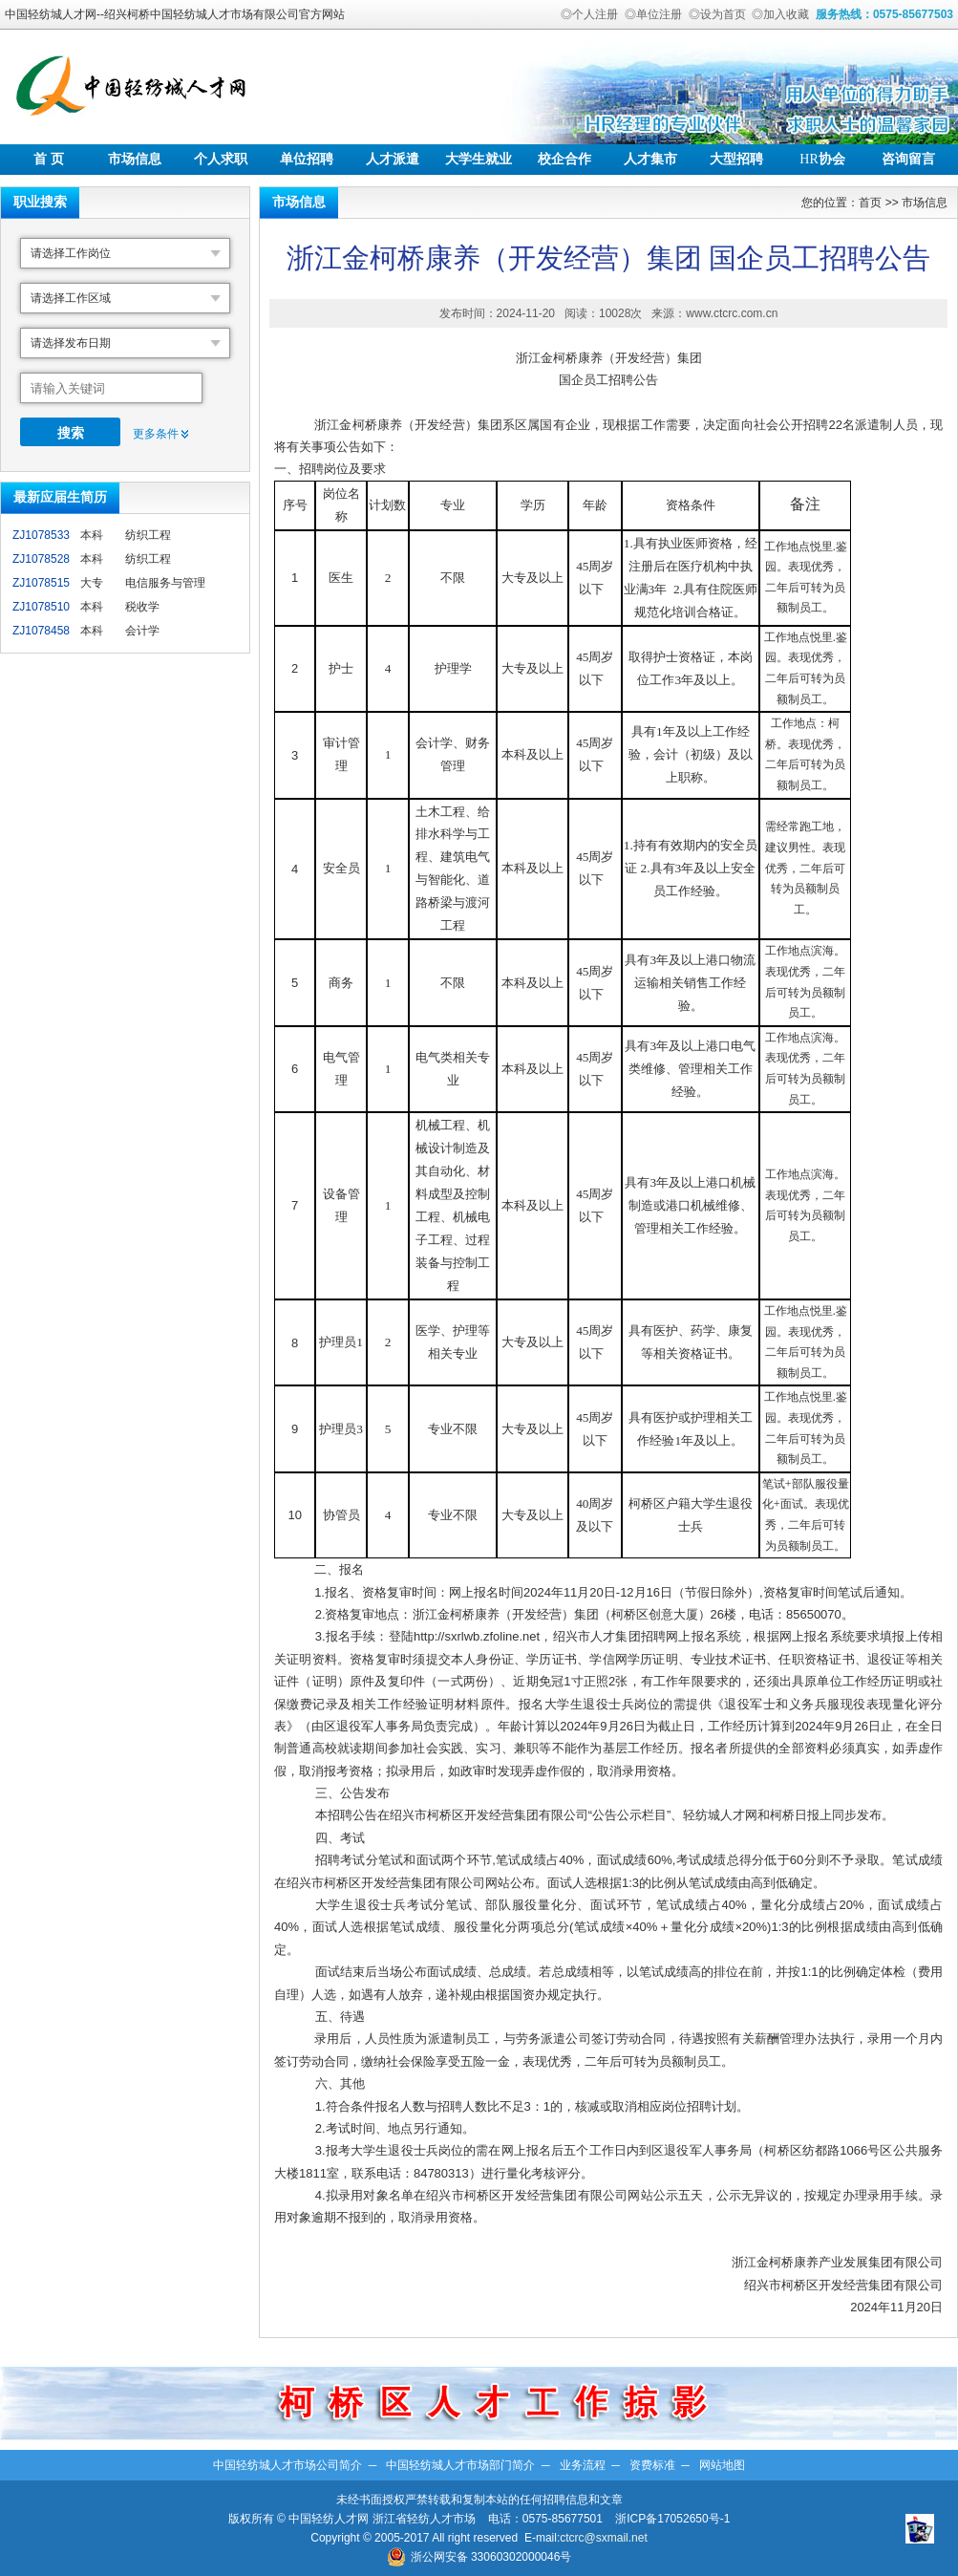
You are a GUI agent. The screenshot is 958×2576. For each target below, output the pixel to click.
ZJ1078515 (41, 583)
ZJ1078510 (41, 606)
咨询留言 (908, 159)
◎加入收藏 (780, 14)
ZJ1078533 (41, 535)
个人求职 (220, 159)
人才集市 (650, 159)
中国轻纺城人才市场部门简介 (460, 2465)
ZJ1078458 (41, 630)
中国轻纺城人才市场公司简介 (287, 2465)
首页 (870, 202)
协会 (821, 159)
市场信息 (134, 159)
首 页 (48, 159)
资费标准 (652, 2465)
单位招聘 (306, 159)
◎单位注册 (653, 14)
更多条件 (156, 433)
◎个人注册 (589, 14)
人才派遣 (392, 159)
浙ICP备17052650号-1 (672, 2518)
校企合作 (564, 159)
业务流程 (583, 2465)
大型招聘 (736, 159)
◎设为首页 (717, 14)
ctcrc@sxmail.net (604, 2537)
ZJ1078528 (41, 559)
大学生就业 (478, 159)
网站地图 (722, 2465)
